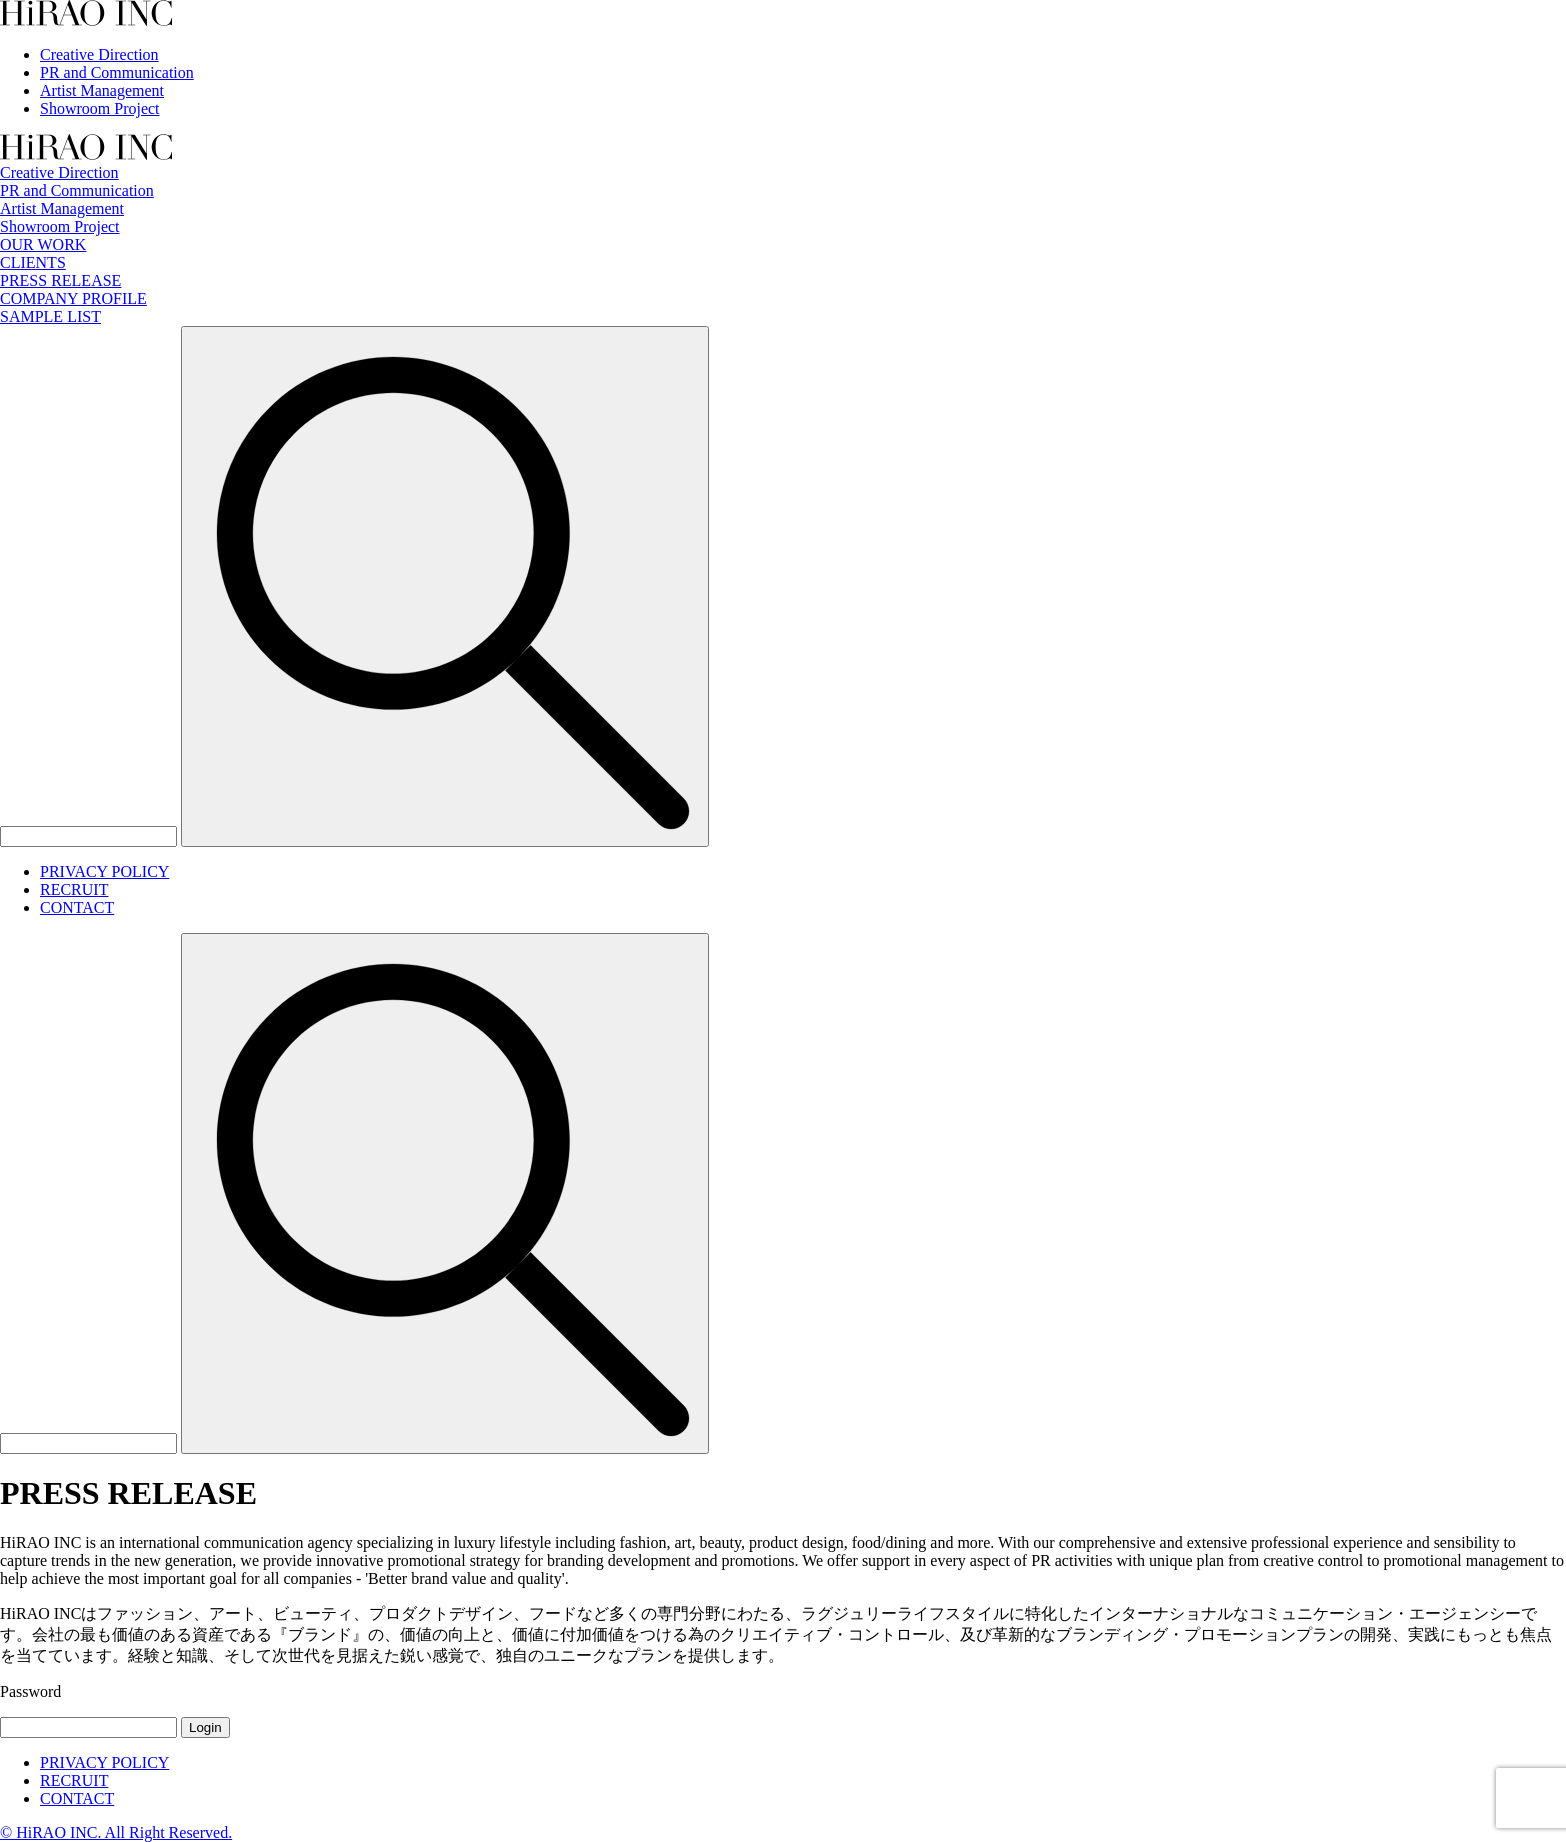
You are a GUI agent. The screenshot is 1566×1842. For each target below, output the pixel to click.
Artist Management (102, 90)
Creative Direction (99, 54)
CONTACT (77, 907)
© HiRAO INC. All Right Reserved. (116, 1832)
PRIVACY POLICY (104, 871)
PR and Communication (117, 72)
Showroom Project (100, 108)
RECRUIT (74, 889)
